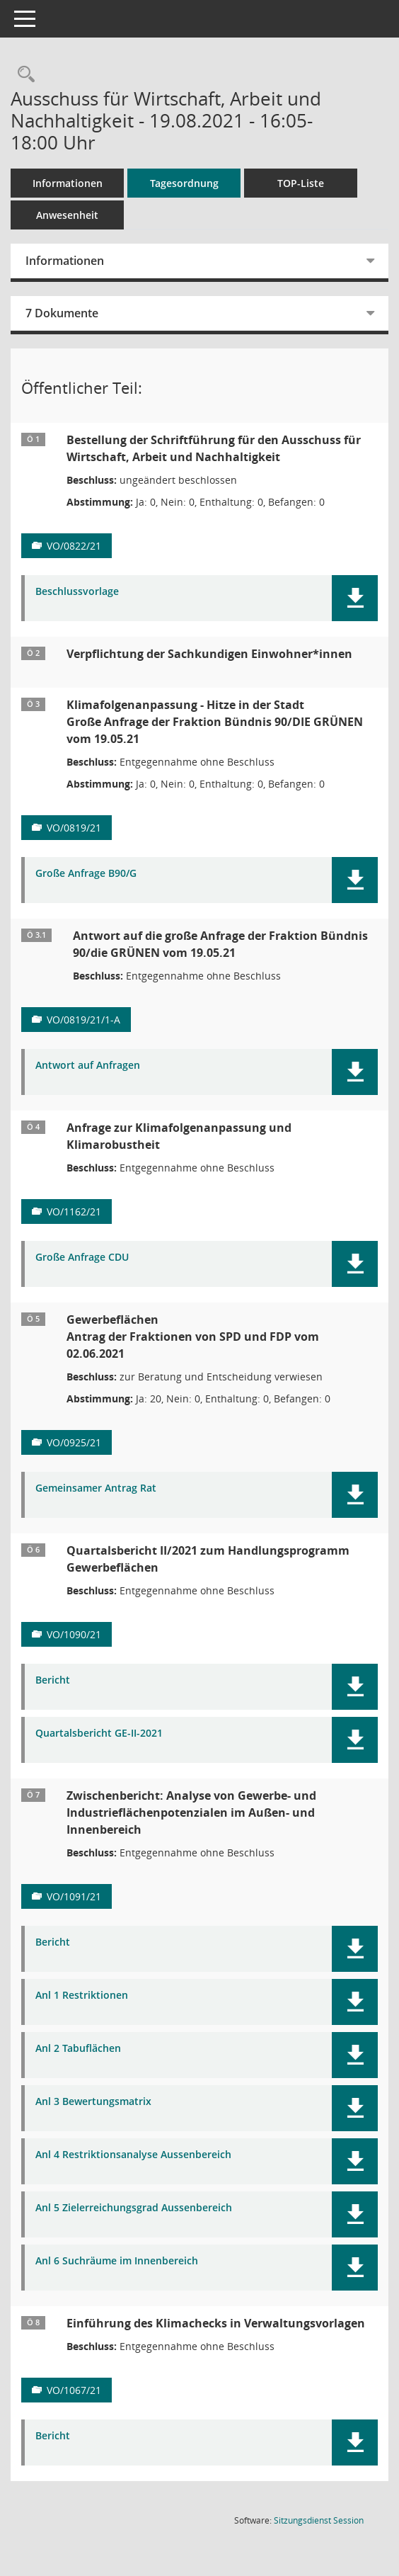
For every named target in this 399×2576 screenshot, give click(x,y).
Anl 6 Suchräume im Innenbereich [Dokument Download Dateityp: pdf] (116, 2261)
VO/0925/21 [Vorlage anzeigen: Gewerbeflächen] (74, 1442)
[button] (355, 598)
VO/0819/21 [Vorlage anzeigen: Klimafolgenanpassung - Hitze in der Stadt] (74, 827)
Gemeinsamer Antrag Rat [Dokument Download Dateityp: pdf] (95, 1488)
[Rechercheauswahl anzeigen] (23, 74)
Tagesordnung (184, 183)
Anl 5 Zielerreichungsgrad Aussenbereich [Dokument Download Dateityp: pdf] (133, 2208)
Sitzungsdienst (319, 2520)
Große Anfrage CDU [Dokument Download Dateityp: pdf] (82, 1258)
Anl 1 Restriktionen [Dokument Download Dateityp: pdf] (81, 1996)
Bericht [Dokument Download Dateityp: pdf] (52, 1680)
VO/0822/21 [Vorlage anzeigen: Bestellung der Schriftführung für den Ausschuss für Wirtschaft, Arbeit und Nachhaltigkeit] (74, 545)
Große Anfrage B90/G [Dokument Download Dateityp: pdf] (86, 874)
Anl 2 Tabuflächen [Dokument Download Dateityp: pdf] (78, 2049)
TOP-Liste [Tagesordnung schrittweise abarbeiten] (300, 183)
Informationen (68, 183)
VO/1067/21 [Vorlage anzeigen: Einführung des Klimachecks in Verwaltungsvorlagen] (74, 2390)
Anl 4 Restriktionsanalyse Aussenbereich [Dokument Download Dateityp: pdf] (133, 2155)
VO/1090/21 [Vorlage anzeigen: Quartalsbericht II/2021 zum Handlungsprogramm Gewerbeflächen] (74, 1634)
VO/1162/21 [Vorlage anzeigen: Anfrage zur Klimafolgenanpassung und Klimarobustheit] (74, 1211)
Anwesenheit (67, 215)
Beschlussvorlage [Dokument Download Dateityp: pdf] (77, 592)
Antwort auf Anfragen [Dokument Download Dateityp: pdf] (87, 1066)
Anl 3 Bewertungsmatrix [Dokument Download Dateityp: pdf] (93, 2102)
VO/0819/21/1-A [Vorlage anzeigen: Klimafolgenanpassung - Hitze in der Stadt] (83, 1019)
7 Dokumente (61, 313)
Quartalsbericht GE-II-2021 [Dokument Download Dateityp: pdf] (99, 1733)
